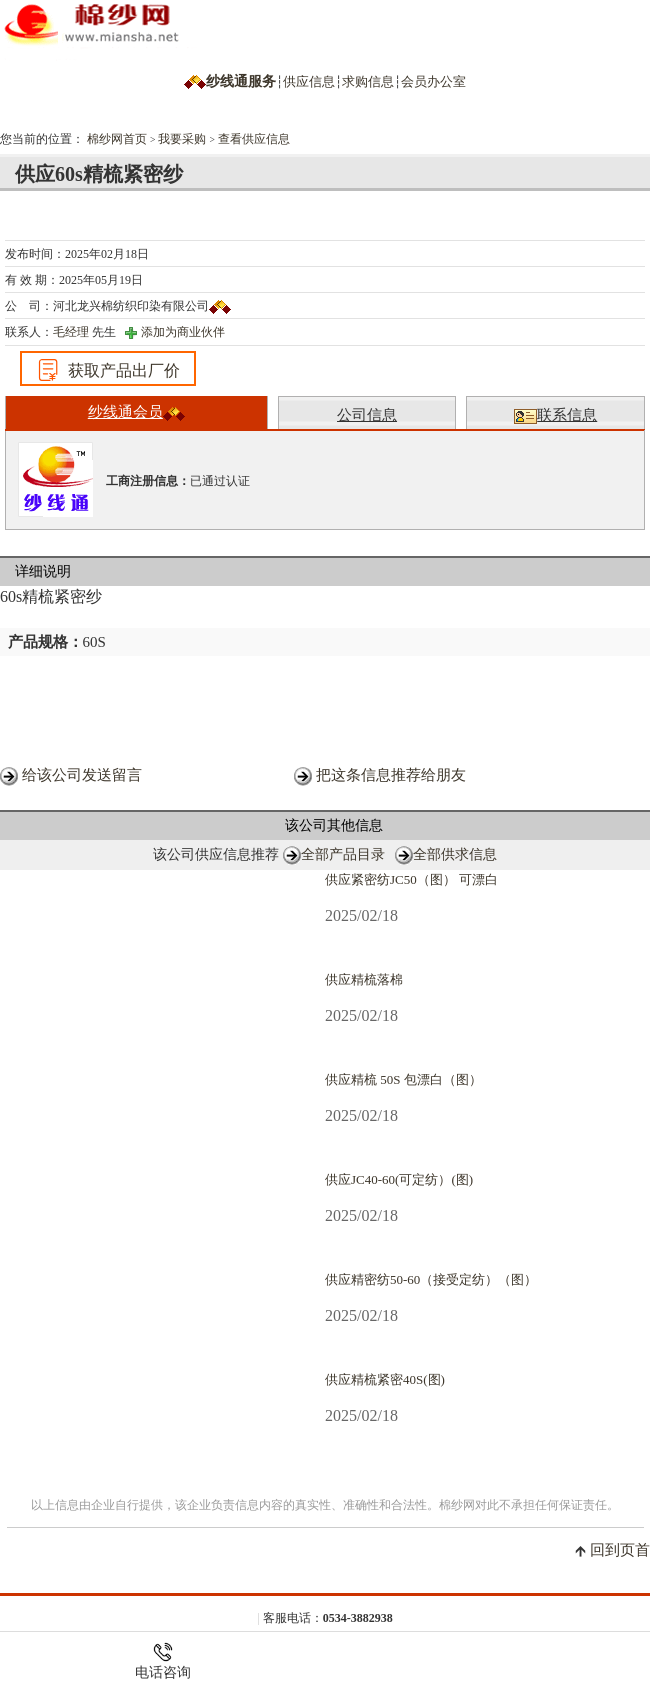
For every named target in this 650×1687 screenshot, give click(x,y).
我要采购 (182, 139)
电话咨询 (163, 1661)
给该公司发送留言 (82, 775)
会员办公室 (433, 81)
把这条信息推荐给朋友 (391, 775)
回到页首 (620, 1550)
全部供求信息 (455, 854)
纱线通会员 (136, 412)
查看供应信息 (254, 139)
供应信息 (309, 81)
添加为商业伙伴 (183, 332)
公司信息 (367, 415)
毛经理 (71, 332)
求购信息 (368, 81)
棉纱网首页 (117, 139)
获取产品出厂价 (108, 370)
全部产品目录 (343, 854)
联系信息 (555, 415)
